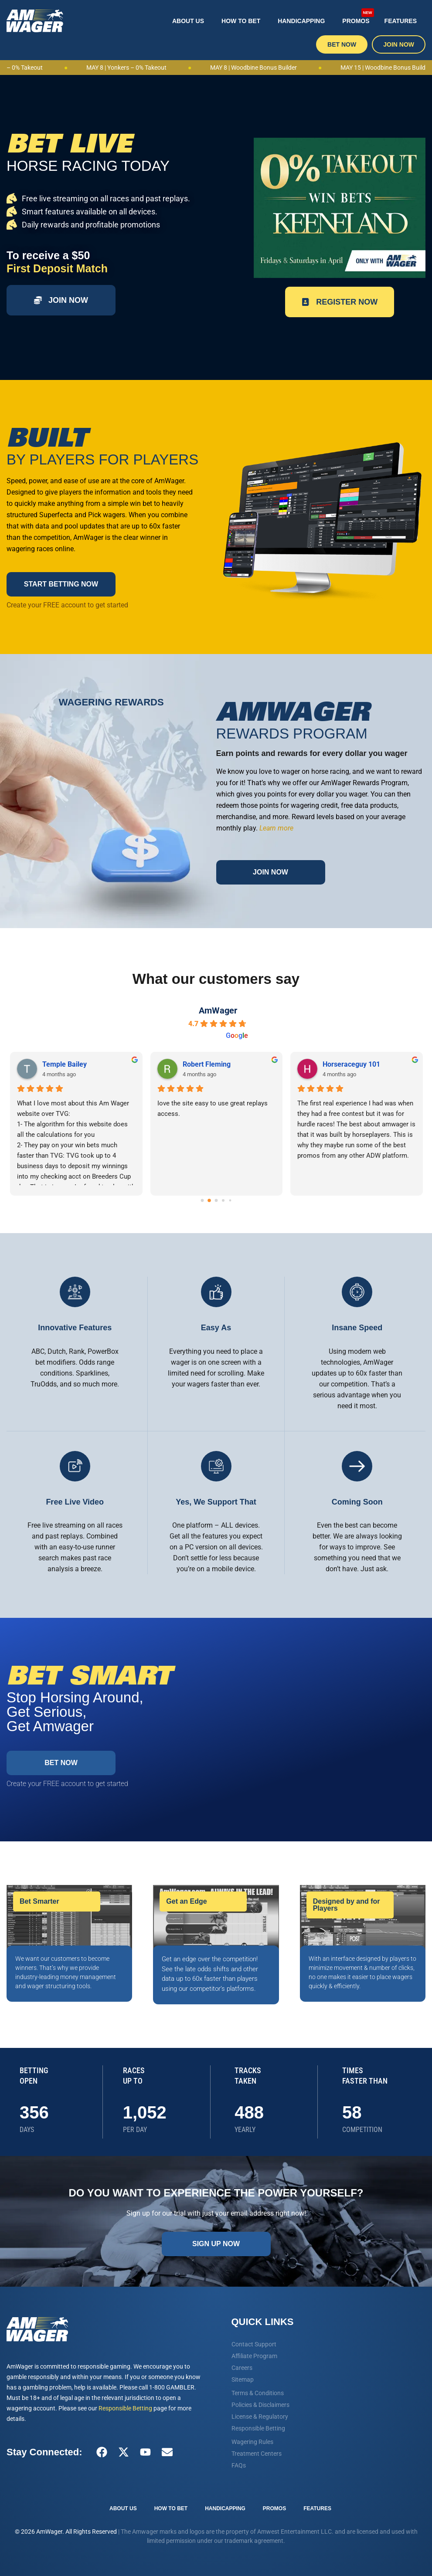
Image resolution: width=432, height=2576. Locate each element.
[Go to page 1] (209, 1200)
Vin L (190, 1064)
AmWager (218, 1010)
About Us (188, 20)
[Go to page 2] (216, 1200)
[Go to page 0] (202, 1200)
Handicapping (301, 20)
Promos (358, 16)
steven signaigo (66, 1064)
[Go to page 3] (223, 1200)
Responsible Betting (125, 2408)
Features (400, 20)
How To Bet (240, 20)
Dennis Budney (345, 1064)
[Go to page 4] (230, 1201)
